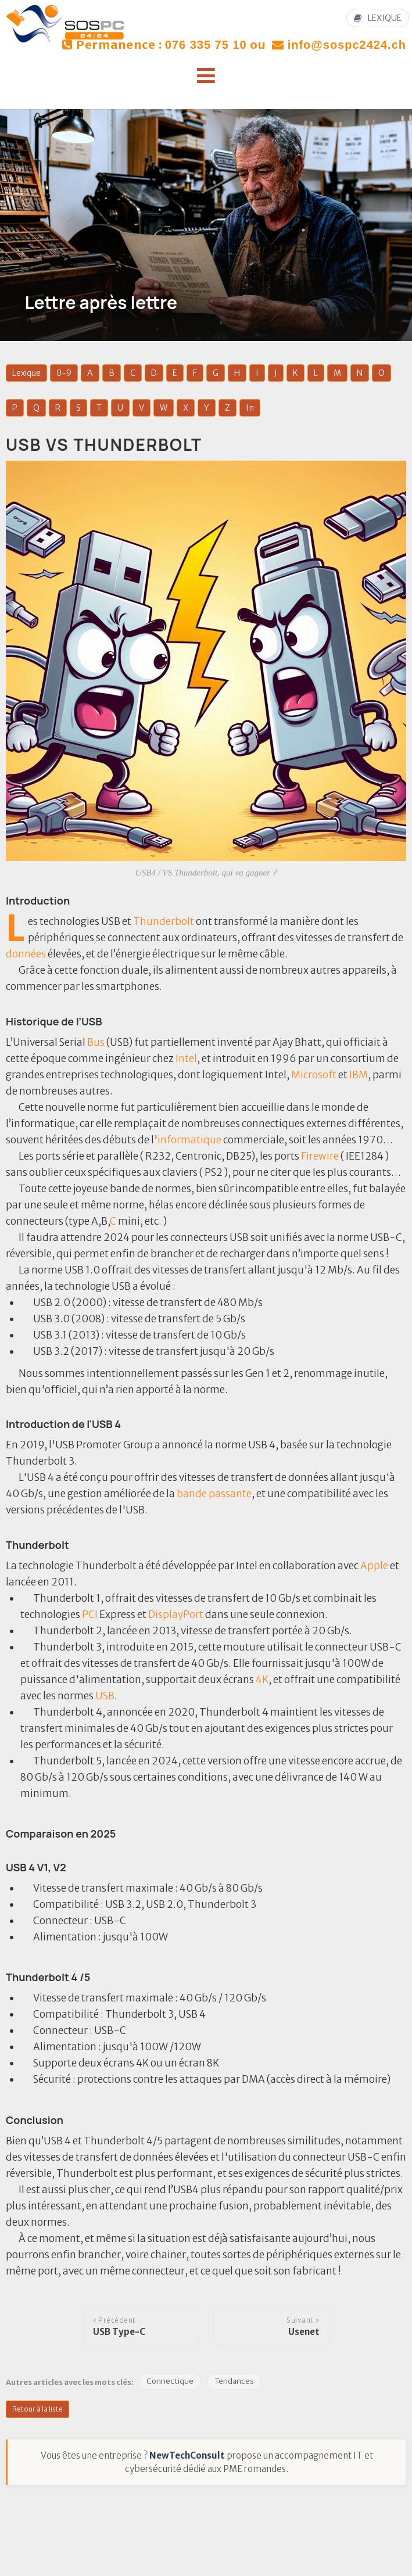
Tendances (234, 2381)
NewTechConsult (187, 2455)
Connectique (170, 2381)
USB (104, 1695)
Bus (96, 1042)
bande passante (214, 1493)
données (26, 954)
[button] (206, 76)
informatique (189, 1139)
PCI (90, 1614)
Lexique (26, 373)
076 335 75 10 (206, 44)
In (250, 408)
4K (262, 1679)
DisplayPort (175, 1614)
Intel (186, 1058)
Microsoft (313, 1074)
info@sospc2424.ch (347, 44)
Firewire (320, 1156)
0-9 (63, 373)
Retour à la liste (37, 2409)
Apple (374, 1565)
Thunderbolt (163, 921)
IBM (358, 1074)
